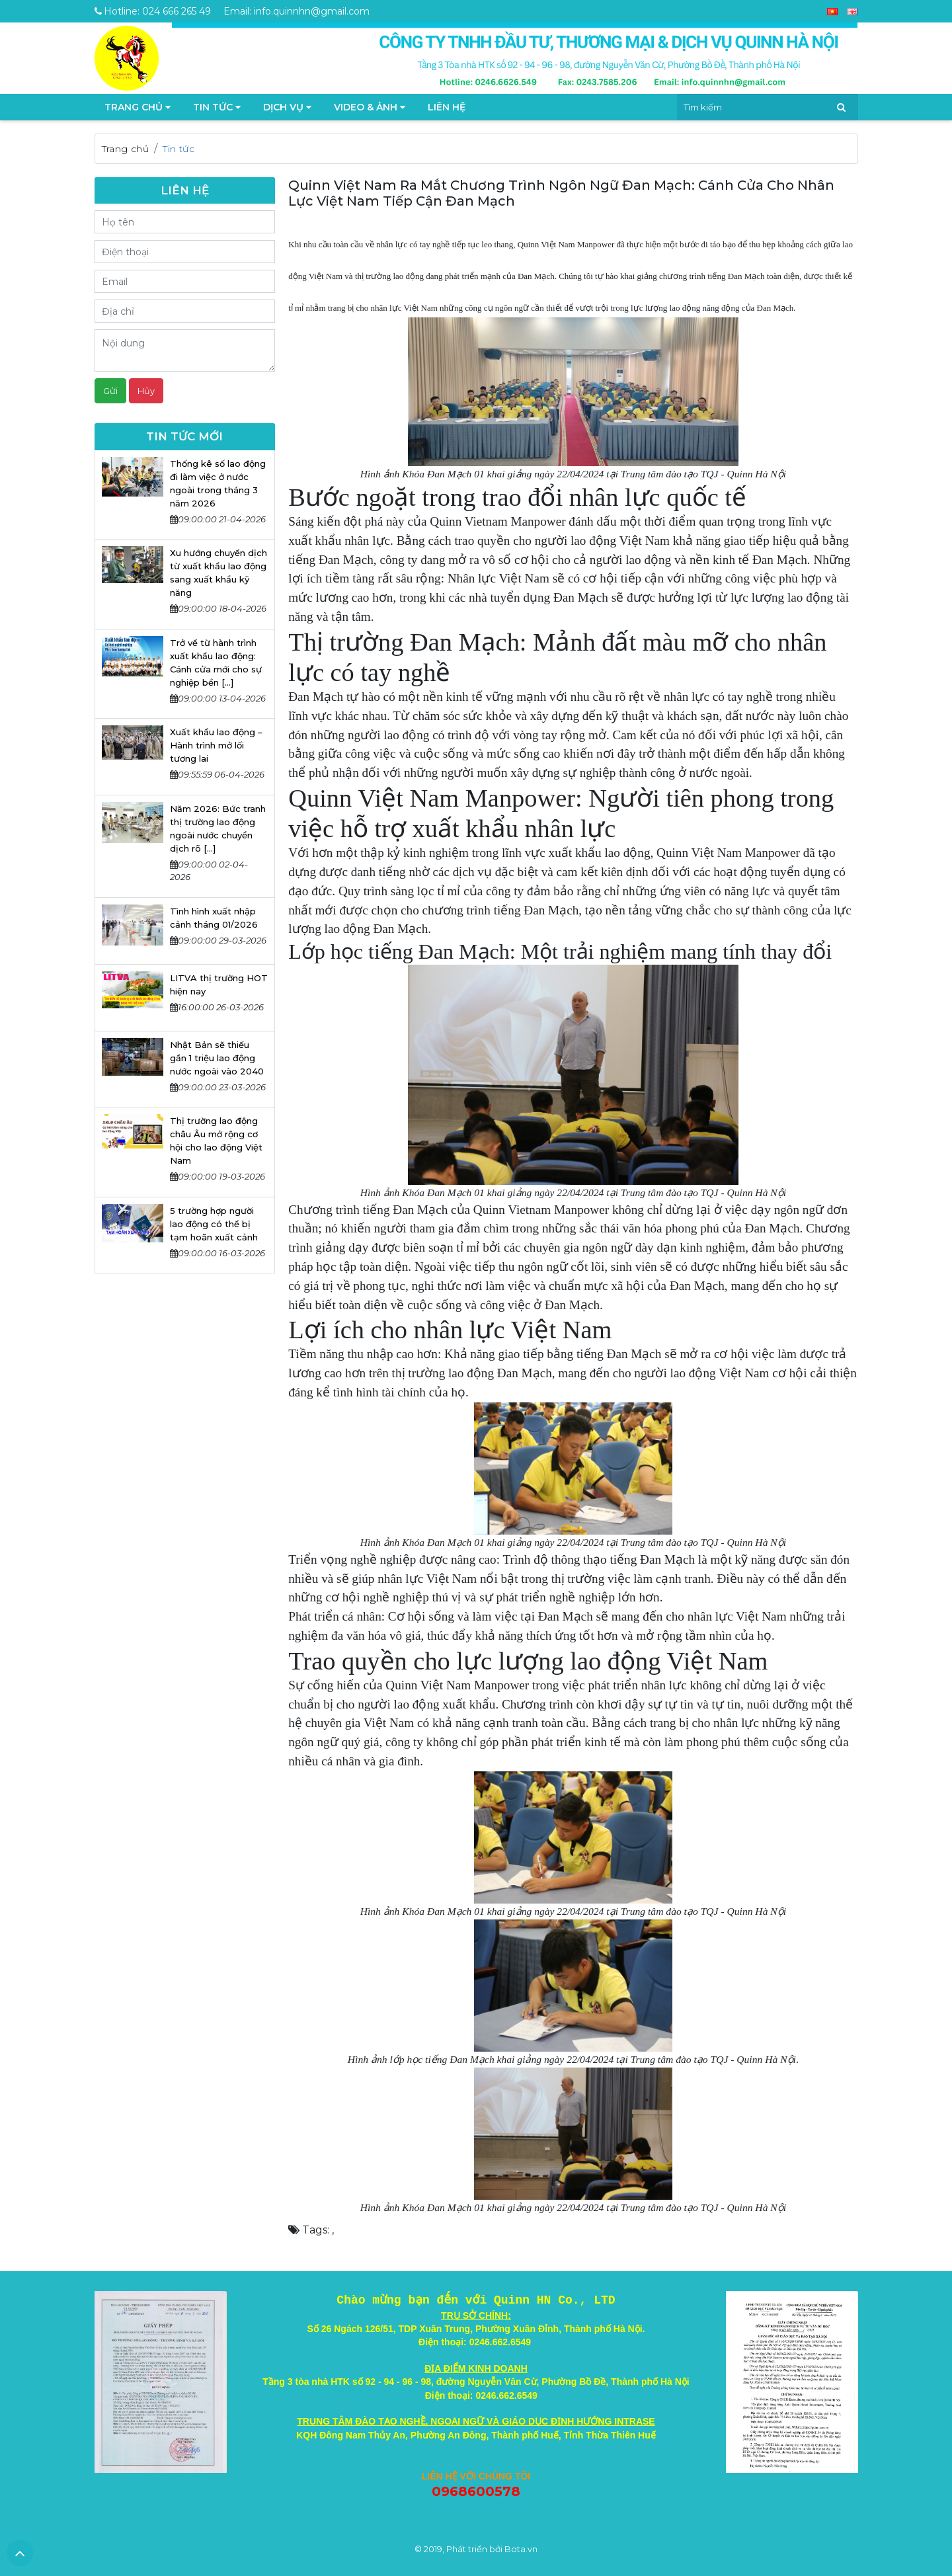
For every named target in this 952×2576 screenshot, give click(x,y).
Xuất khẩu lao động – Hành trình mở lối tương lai (216, 745)
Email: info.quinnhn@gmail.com (296, 11)
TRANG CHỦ (137, 107)
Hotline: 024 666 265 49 (153, 11)
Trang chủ (125, 149)
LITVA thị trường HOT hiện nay (219, 984)
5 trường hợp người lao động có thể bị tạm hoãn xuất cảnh (214, 1223)
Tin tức (217, 107)
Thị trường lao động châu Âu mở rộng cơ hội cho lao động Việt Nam (216, 1140)
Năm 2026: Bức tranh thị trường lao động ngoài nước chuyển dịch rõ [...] (218, 828)
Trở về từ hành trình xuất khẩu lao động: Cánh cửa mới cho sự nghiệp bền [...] (216, 662)
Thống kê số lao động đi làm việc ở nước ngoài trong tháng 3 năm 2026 (218, 483)
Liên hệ (446, 107)
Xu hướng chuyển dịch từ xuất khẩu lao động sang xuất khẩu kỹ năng (218, 572)
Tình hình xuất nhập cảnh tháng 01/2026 (214, 918)
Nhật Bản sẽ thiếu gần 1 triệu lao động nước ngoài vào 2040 (217, 1057)
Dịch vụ (287, 107)
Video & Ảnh (369, 107)
